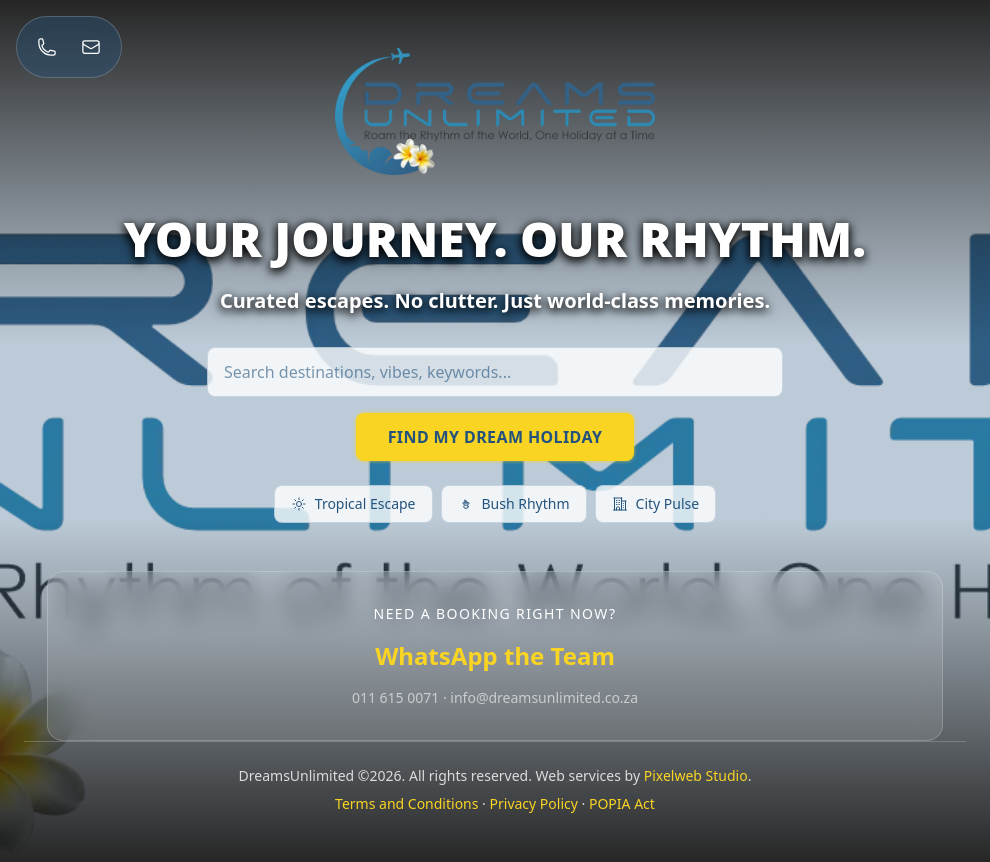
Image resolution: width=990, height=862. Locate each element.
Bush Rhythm (514, 503)
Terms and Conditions (406, 803)
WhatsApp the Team (495, 655)
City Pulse (656, 503)
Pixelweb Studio (696, 775)
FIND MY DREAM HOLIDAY (495, 437)
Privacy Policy (534, 803)
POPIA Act (622, 803)
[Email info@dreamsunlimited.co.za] (91, 47)
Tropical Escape (353, 503)
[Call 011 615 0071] (47, 47)
